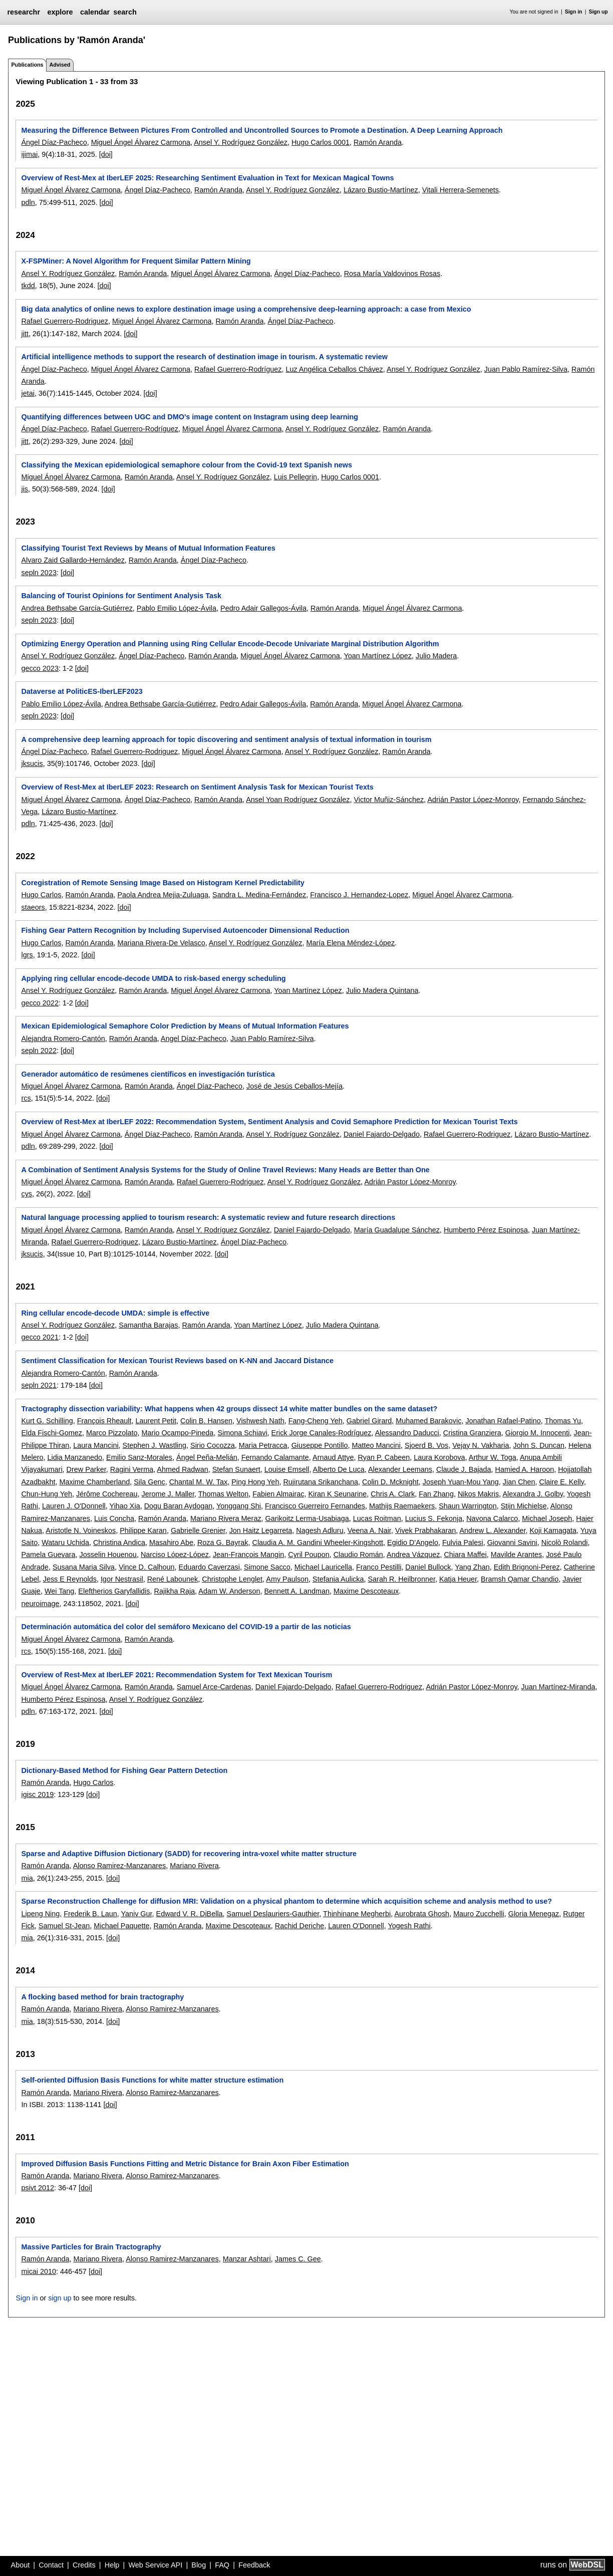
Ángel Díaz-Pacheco (54, 142)
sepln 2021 (38, 1385)
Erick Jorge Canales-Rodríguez (321, 1433)
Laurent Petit (155, 1421)
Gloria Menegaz (533, 1914)
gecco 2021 (39, 1337)
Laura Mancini (95, 1445)
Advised (59, 65)
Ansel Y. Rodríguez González (240, 142)
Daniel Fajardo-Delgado (382, 1134)
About (20, 2565)
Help (112, 2565)
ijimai (29, 154)
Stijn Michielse (524, 1506)
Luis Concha (114, 1518)
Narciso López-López (175, 1555)
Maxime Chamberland (94, 1482)
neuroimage (40, 1604)
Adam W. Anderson (229, 1591)
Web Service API (155, 2565)
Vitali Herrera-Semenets (460, 190)
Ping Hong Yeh (255, 1482)
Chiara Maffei (465, 1555)
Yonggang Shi (238, 1506)
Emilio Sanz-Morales (139, 1457)
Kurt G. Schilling (47, 1421)
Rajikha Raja (174, 1591)
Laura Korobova (439, 1457)
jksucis (32, 763)
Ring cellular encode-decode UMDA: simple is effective (115, 1313)
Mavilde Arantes (516, 1555)
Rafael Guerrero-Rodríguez (237, 369)
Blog (198, 2565)
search (124, 12)
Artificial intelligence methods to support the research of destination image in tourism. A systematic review (204, 357)
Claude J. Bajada (463, 1469)
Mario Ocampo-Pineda (177, 1433)
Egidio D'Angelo (412, 1542)
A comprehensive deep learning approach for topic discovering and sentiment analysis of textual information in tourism (226, 739)
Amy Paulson (287, 1579)
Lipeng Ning (40, 1914)
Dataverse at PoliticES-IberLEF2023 (81, 691)
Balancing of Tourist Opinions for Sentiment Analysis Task (121, 596)
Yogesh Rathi (409, 1926)
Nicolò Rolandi (564, 1542)
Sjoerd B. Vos (426, 1445)
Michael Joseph (547, 1518)
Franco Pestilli (378, 1567)
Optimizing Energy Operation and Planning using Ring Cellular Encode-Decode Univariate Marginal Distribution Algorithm (230, 644)
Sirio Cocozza (212, 1445)
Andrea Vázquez (413, 1555)
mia (27, 1878)
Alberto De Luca (339, 1469)
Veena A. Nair (369, 1530)
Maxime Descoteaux (366, 1591)
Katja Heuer (458, 1579)
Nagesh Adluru (319, 1530)
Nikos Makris (478, 1494)
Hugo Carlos (41, 895)
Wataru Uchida (65, 1542)
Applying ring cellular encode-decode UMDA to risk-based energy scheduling (153, 978)
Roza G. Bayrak (222, 1542)
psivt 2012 (37, 2188)
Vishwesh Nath (260, 1421)
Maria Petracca (263, 1445)
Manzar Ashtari (247, 2259)
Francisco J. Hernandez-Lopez (359, 895)
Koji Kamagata (552, 1530)
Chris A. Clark (393, 1494)
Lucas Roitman (377, 1518)
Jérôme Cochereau (106, 1494)
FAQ (222, 2565)
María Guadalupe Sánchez (397, 1230)
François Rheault (104, 1421)
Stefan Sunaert (236, 1469)
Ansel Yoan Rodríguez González (298, 800)
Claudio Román (358, 1555)
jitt (24, 334)
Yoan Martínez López (377, 656)
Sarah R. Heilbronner (401, 1579)
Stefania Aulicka (338, 1579)
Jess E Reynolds (70, 1579)
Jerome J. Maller (167, 1494)
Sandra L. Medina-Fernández (259, 895)
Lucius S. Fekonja (433, 1518)
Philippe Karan (143, 1530)
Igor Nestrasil (122, 1579)
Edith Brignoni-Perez (527, 1567)
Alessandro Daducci (407, 1433)
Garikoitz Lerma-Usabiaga (307, 1518)
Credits (84, 2565)
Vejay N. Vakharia (480, 1445)
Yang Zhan (472, 1567)
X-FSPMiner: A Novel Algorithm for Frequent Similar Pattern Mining (135, 261)
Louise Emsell (287, 1469)
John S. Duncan (538, 1445)
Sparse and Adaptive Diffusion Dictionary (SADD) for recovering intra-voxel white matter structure (189, 1854)
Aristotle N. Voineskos (81, 1530)
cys (26, 1194)
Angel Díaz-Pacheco (193, 1039)
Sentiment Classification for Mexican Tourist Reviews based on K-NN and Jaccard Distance (177, 1361)
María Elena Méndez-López (350, 943)
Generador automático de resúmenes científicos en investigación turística (147, 1074)
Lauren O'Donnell (356, 1926)
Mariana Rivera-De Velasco (161, 943)
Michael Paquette (121, 1926)
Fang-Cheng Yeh (315, 1421)
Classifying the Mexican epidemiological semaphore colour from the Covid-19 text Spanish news (186, 465)
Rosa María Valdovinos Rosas (392, 274)
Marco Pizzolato (111, 1433)
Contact (51, 2565)
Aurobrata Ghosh (422, 1914)
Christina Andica (119, 1542)
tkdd (28, 286)
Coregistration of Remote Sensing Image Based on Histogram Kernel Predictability (162, 883)
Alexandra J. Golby (532, 1494)
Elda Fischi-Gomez (51, 1433)
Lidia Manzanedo (74, 1457)
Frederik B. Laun (90, 1914)
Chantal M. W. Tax (198, 1482)
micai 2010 (38, 2271)
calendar (95, 12)
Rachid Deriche (299, 1926)
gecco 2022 (39, 1003)
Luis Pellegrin (295, 477)
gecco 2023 (39, 668)
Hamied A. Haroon (524, 1469)
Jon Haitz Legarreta (260, 1530)
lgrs (27, 955)
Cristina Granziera (472, 1433)
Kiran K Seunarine (338, 1494)
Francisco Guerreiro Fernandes (315, 1506)
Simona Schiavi (242, 1433)
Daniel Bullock (428, 1567)
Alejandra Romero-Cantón (63, 1039)
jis (24, 489)
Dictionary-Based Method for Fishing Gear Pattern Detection (124, 1770)
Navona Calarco (492, 1518)
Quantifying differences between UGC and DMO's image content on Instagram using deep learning (189, 417)
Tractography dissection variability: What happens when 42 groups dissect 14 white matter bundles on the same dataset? (229, 1409)
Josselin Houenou (107, 1555)
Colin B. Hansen (206, 1421)
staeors (33, 907)
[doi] (106, 154)
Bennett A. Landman (297, 1591)
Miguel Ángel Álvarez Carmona (140, 142)
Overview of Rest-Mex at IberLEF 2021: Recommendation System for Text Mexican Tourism (176, 1675)
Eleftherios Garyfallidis (114, 1591)
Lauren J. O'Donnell (74, 1506)
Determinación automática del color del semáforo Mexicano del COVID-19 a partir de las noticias (186, 1627)
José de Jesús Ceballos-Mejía (294, 1086)
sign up (59, 2298)
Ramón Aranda (378, 142)
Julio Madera (436, 656)
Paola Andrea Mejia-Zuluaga (162, 895)
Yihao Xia (125, 1506)
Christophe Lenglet (232, 1579)
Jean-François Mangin (248, 1555)
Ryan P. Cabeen (384, 1457)
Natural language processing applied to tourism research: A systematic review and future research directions (208, 1217)
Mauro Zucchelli (478, 1914)
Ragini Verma (131, 1469)
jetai (27, 393)
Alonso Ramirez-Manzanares (119, 1866)
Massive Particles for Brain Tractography (91, 2247)
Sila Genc (149, 1482)
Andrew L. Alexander (492, 1530)
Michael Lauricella (323, 1567)
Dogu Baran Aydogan (178, 1506)
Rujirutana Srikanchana (320, 1482)
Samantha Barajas (148, 1325)
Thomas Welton (223, 1494)
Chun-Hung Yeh (46, 1494)
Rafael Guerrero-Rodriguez (64, 321)
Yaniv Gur (136, 1914)
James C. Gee (298, 2259)
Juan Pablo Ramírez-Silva (525, 369)
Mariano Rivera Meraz (225, 1518)
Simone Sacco (267, 1567)
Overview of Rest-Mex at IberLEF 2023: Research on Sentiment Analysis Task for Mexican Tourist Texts (197, 787)
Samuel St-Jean (64, 1926)
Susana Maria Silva (84, 1567)
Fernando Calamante (275, 1457)
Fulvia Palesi (462, 1542)
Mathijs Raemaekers (402, 1506)
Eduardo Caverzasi (209, 1567)
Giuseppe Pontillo (319, 1445)
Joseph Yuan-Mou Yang (461, 1482)
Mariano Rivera (194, 1866)
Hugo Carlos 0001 (320, 142)
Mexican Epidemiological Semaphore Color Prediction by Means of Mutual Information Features (185, 1026)
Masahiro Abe (171, 1542)
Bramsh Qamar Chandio (519, 1579)
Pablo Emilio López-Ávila (176, 608)
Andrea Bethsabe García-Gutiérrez (76, 608)
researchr (23, 12)
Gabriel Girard (369, 1421)
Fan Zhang (436, 1494)
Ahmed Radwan (182, 1469)
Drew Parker (86, 1469)
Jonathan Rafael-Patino (502, 1421)
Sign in (573, 12)
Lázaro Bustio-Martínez (381, 190)
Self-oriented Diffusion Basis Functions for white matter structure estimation (152, 2080)
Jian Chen (519, 1482)
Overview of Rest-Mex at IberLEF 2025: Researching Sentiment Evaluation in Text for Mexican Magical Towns (207, 178)
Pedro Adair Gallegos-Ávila (263, 608)
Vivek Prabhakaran (425, 1530)
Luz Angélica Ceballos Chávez (334, 369)
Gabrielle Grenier (198, 1530)
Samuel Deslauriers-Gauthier (273, 1914)
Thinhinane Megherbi (357, 1914)
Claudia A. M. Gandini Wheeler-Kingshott (318, 1542)
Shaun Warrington (467, 1506)
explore (60, 12)
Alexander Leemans (400, 1469)
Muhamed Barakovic (428, 1421)
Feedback (254, 2565)
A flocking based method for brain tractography (102, 1997)
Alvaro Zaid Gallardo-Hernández (72, 560)
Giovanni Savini (512, 1542)
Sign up (598, 12)
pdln (28, 202)
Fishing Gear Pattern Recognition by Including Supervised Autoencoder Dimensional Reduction (185, 930)
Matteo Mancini (376, 1445)
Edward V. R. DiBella (189, 1914)
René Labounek (172, 1579)
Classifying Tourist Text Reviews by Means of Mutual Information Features (148, 548)
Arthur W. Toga (492, 1457)
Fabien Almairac (278, 1494)
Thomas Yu (563, 1421)
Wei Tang (59, 1591)
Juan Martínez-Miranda (558, 1687)
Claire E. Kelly (561, 1482)
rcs (26, 1098)
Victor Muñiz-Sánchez (389, 800)
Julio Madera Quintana (382, 990)
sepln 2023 (38, 573)
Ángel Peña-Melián (206, 1457)
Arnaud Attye (333, 1457)
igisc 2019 (37, 1794)
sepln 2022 (38, 1051)
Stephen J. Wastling (154, 1445)
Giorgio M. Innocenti (537, 1433)
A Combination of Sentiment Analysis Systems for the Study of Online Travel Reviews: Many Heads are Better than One (225, 1170)
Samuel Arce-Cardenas (214, 1687)
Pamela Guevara (48, 1555)
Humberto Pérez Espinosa (486, 1230)
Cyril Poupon (308, 1555)
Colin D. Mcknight (390, 1482)
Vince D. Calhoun (147, 1567)
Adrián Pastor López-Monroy (472, 800)
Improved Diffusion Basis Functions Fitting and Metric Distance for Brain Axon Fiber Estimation (185, 2164)
